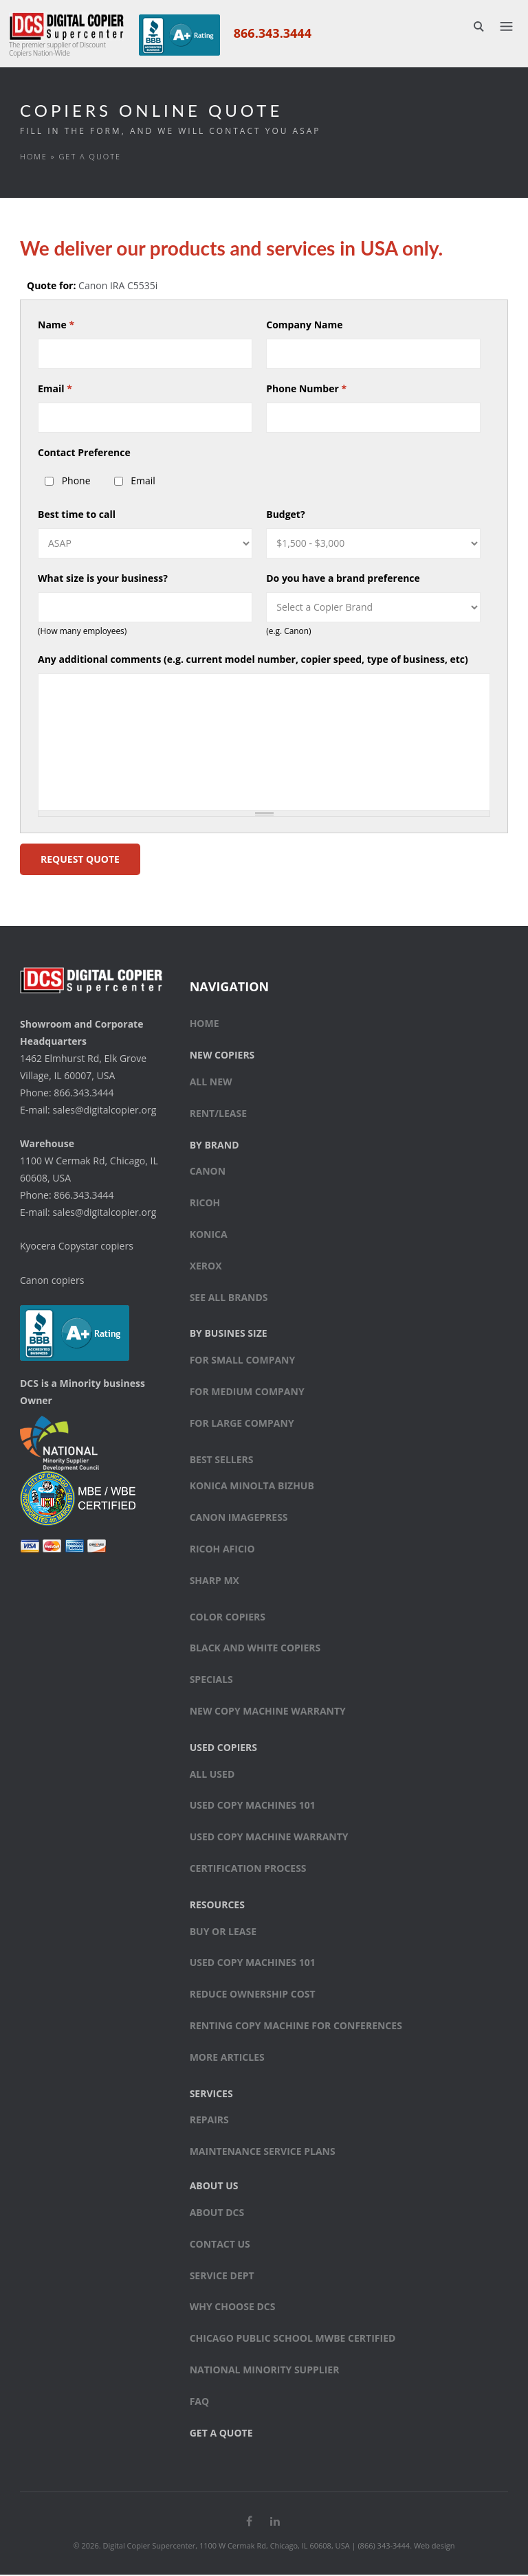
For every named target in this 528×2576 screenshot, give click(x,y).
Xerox (206, 1267)
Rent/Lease (218, 1114)
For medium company (247, 1392)
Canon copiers (52, 1281)
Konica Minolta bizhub (252, 1487)
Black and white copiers (255, 1649)
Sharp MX (214, 1581)
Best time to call (77, 515)
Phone (76, 481)
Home (33, 157)
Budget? (285, 515)
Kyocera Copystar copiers (76, 1247)
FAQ (200, 2402)
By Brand (214, 1146)
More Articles (227, 2058)
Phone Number (306, 389)
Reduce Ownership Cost (253, 1995)
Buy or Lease (223, 1932)
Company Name (304, 325)
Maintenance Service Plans (263, 2152)
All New (211, 1082)
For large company (242, 1424)
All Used (212, 1775)
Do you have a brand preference (343, 579)
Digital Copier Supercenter (148, 2547)
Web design (434, 2547)
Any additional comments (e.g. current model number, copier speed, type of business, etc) (253, 660)
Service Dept (222, 2276)
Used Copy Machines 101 (253, 1807)
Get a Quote (221, 2434)
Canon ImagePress (239, 1519)
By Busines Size (228, 1335)
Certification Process (248, 1869)
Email (55, 389)
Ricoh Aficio (222, 1550)
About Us (214, 2186)
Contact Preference (84, 453)
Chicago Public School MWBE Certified (293, 2339)
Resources (217, 1905)
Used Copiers (223, 1748)
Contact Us (220, 2245)
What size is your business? (103, 579)
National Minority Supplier (265, 2370)
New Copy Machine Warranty (268, 1712)
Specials (211, 1681)
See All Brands (229, 1298)
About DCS (217, 2213)
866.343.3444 (271, 33)
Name (56, 325)
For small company (243, 1361)
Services (211, 2094)
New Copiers (222, 1056)
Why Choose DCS (233, 2308)
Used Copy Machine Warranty (269, 1838)
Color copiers (227, 1618)
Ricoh (205, 1204)
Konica (209, 1235)
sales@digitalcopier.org (104, 1111)
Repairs (209, 2121)
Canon (208, 1172)
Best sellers (222, 1460)
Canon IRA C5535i (117, 286)
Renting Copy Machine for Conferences (296, 2026)
